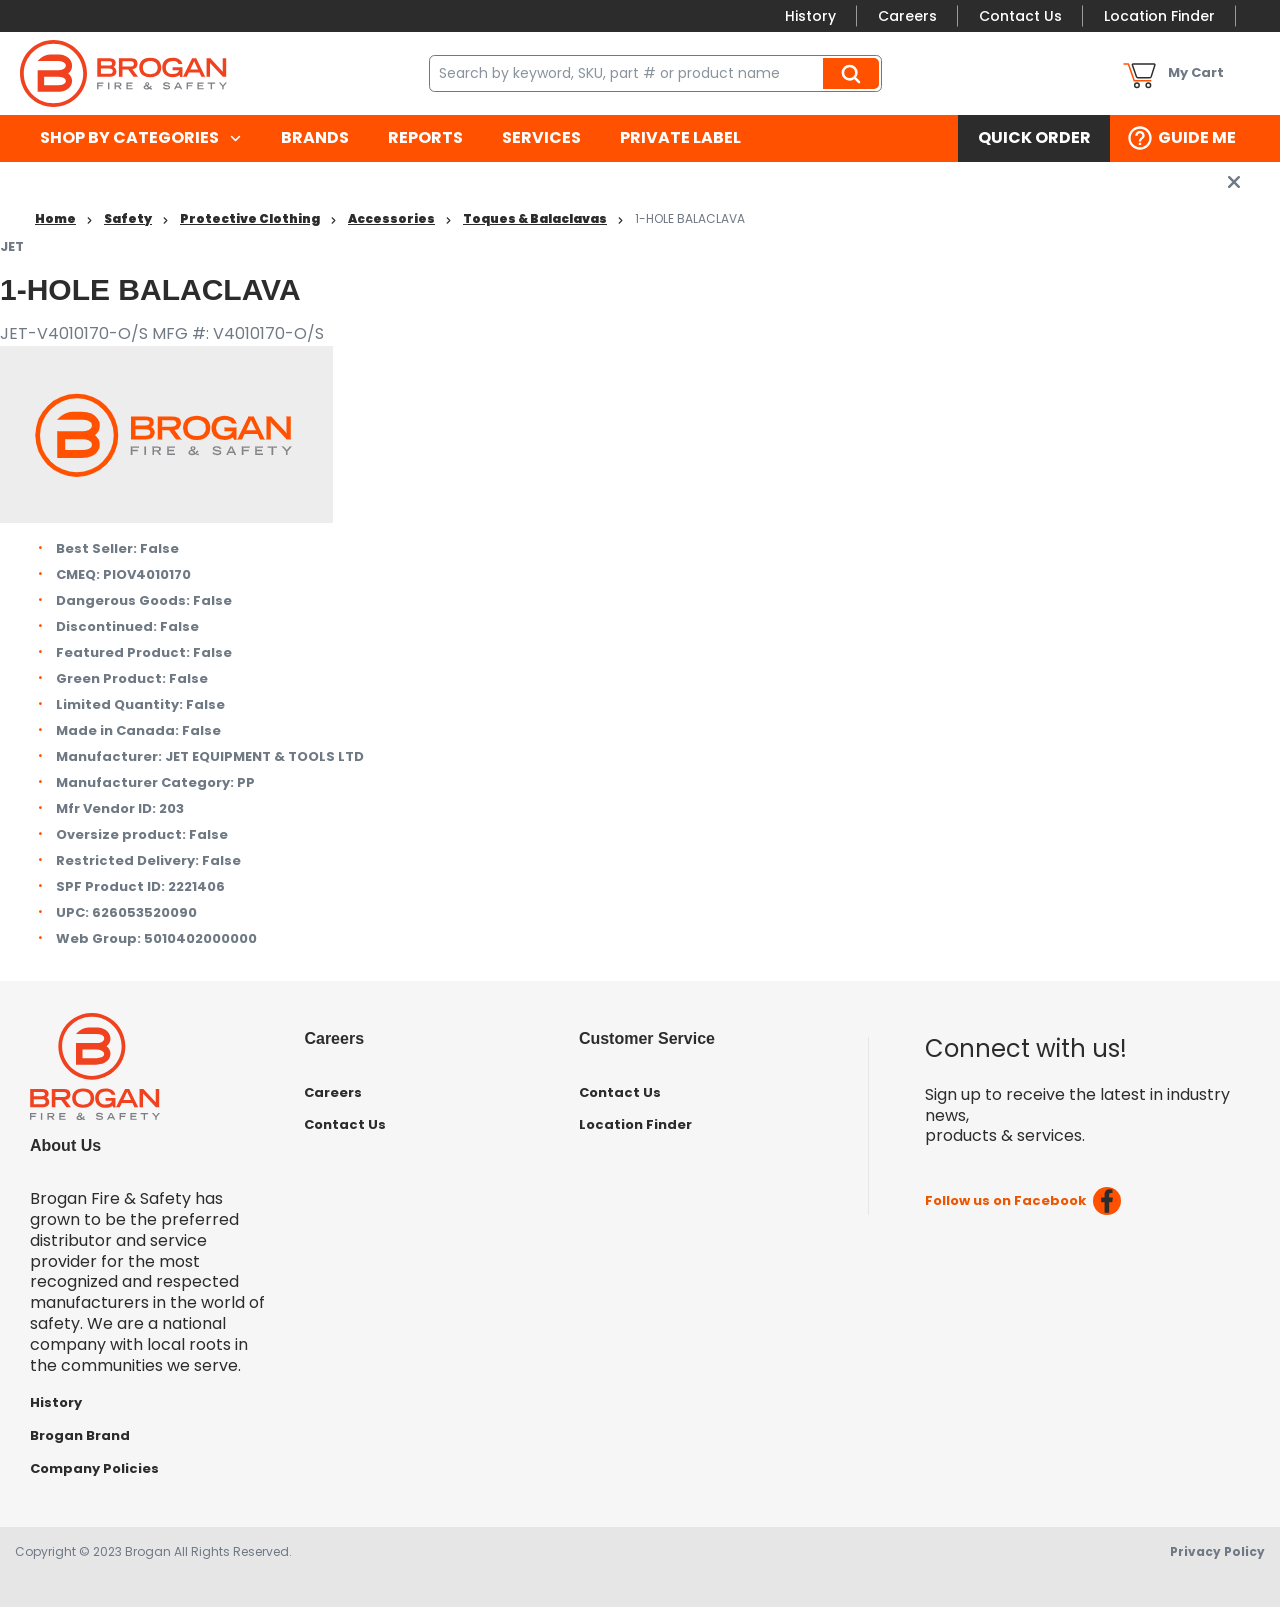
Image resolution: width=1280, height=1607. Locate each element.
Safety (128, 218)
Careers (907, 16)
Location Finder (1159, 16)
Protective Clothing (250, 218)
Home (55, 218)
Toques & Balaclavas (535, 218)
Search (854, 73)
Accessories (391, 218)
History (810, 16)
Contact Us (1020, 16)
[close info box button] (1234, 182)
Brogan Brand (80, 1435)
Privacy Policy (1217, 1551)
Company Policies (94, 1468)
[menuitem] (140, 138)
